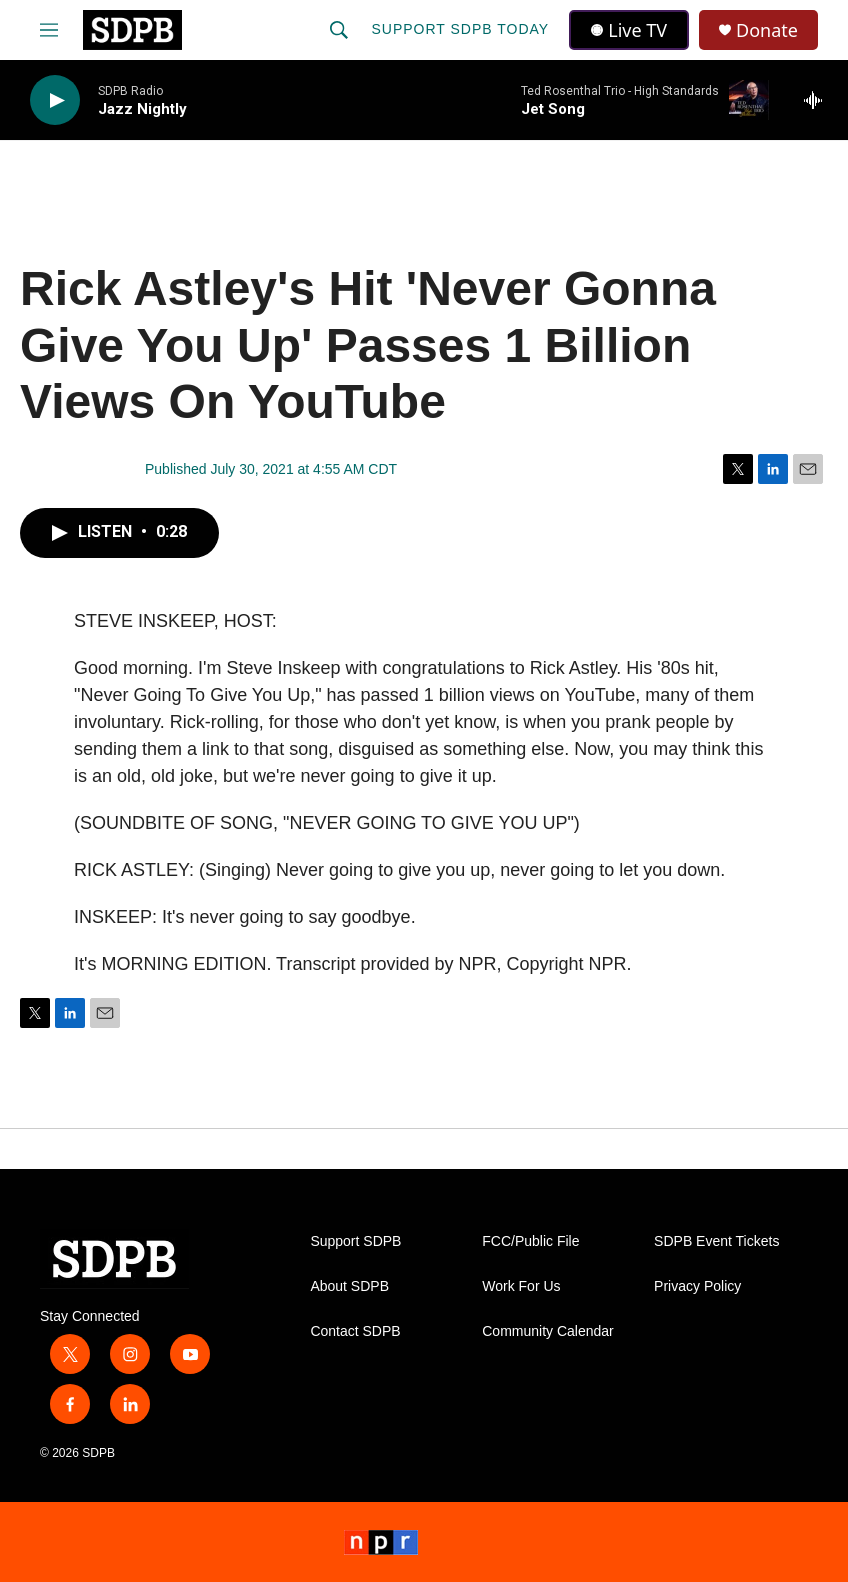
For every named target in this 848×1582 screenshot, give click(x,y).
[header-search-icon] (339, 30)
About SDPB (349, 1286)
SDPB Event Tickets (716, 1241)
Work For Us (521, 1286)
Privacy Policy (697, 1286)
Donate (767, 30)
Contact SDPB (355, 1331)
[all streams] (818, 100)
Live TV (629, 30)
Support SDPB (355, 1241)
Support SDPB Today (460, 29)
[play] (55, 100)
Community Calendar (548, 1331)
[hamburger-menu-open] (49, 30)
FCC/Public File (530, 1241)
